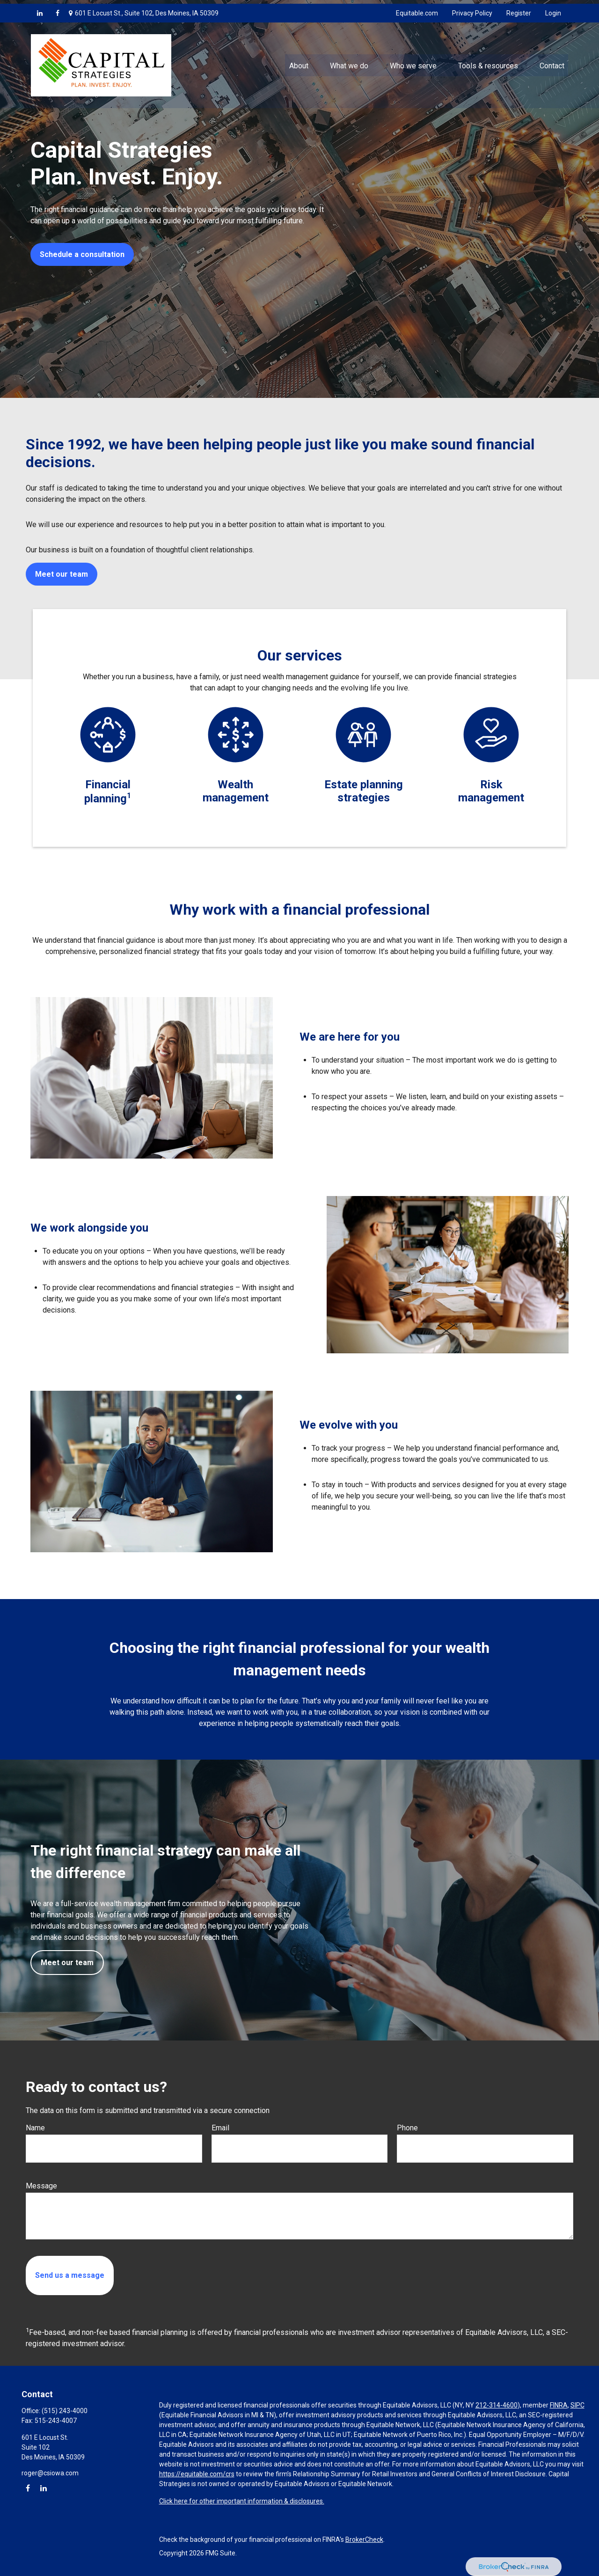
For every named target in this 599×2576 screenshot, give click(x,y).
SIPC (577, 2405)
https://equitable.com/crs (196, 2474)
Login (553, 9)
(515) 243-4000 (65, 2411)
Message (41, 2185)
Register (518, 9)
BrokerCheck (364, 2539)
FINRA (559, 2405)
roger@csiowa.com (50, 2473)
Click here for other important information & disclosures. (241, 2501)
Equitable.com (417, 9)
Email (220, 2127)
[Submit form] (70, 2275)
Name (35, 2127)
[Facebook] (57, 9)
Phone (407, 2127)
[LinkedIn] (40, 9)
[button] (298, 61)
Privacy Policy (472, 9)
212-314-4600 (496, 2405)
